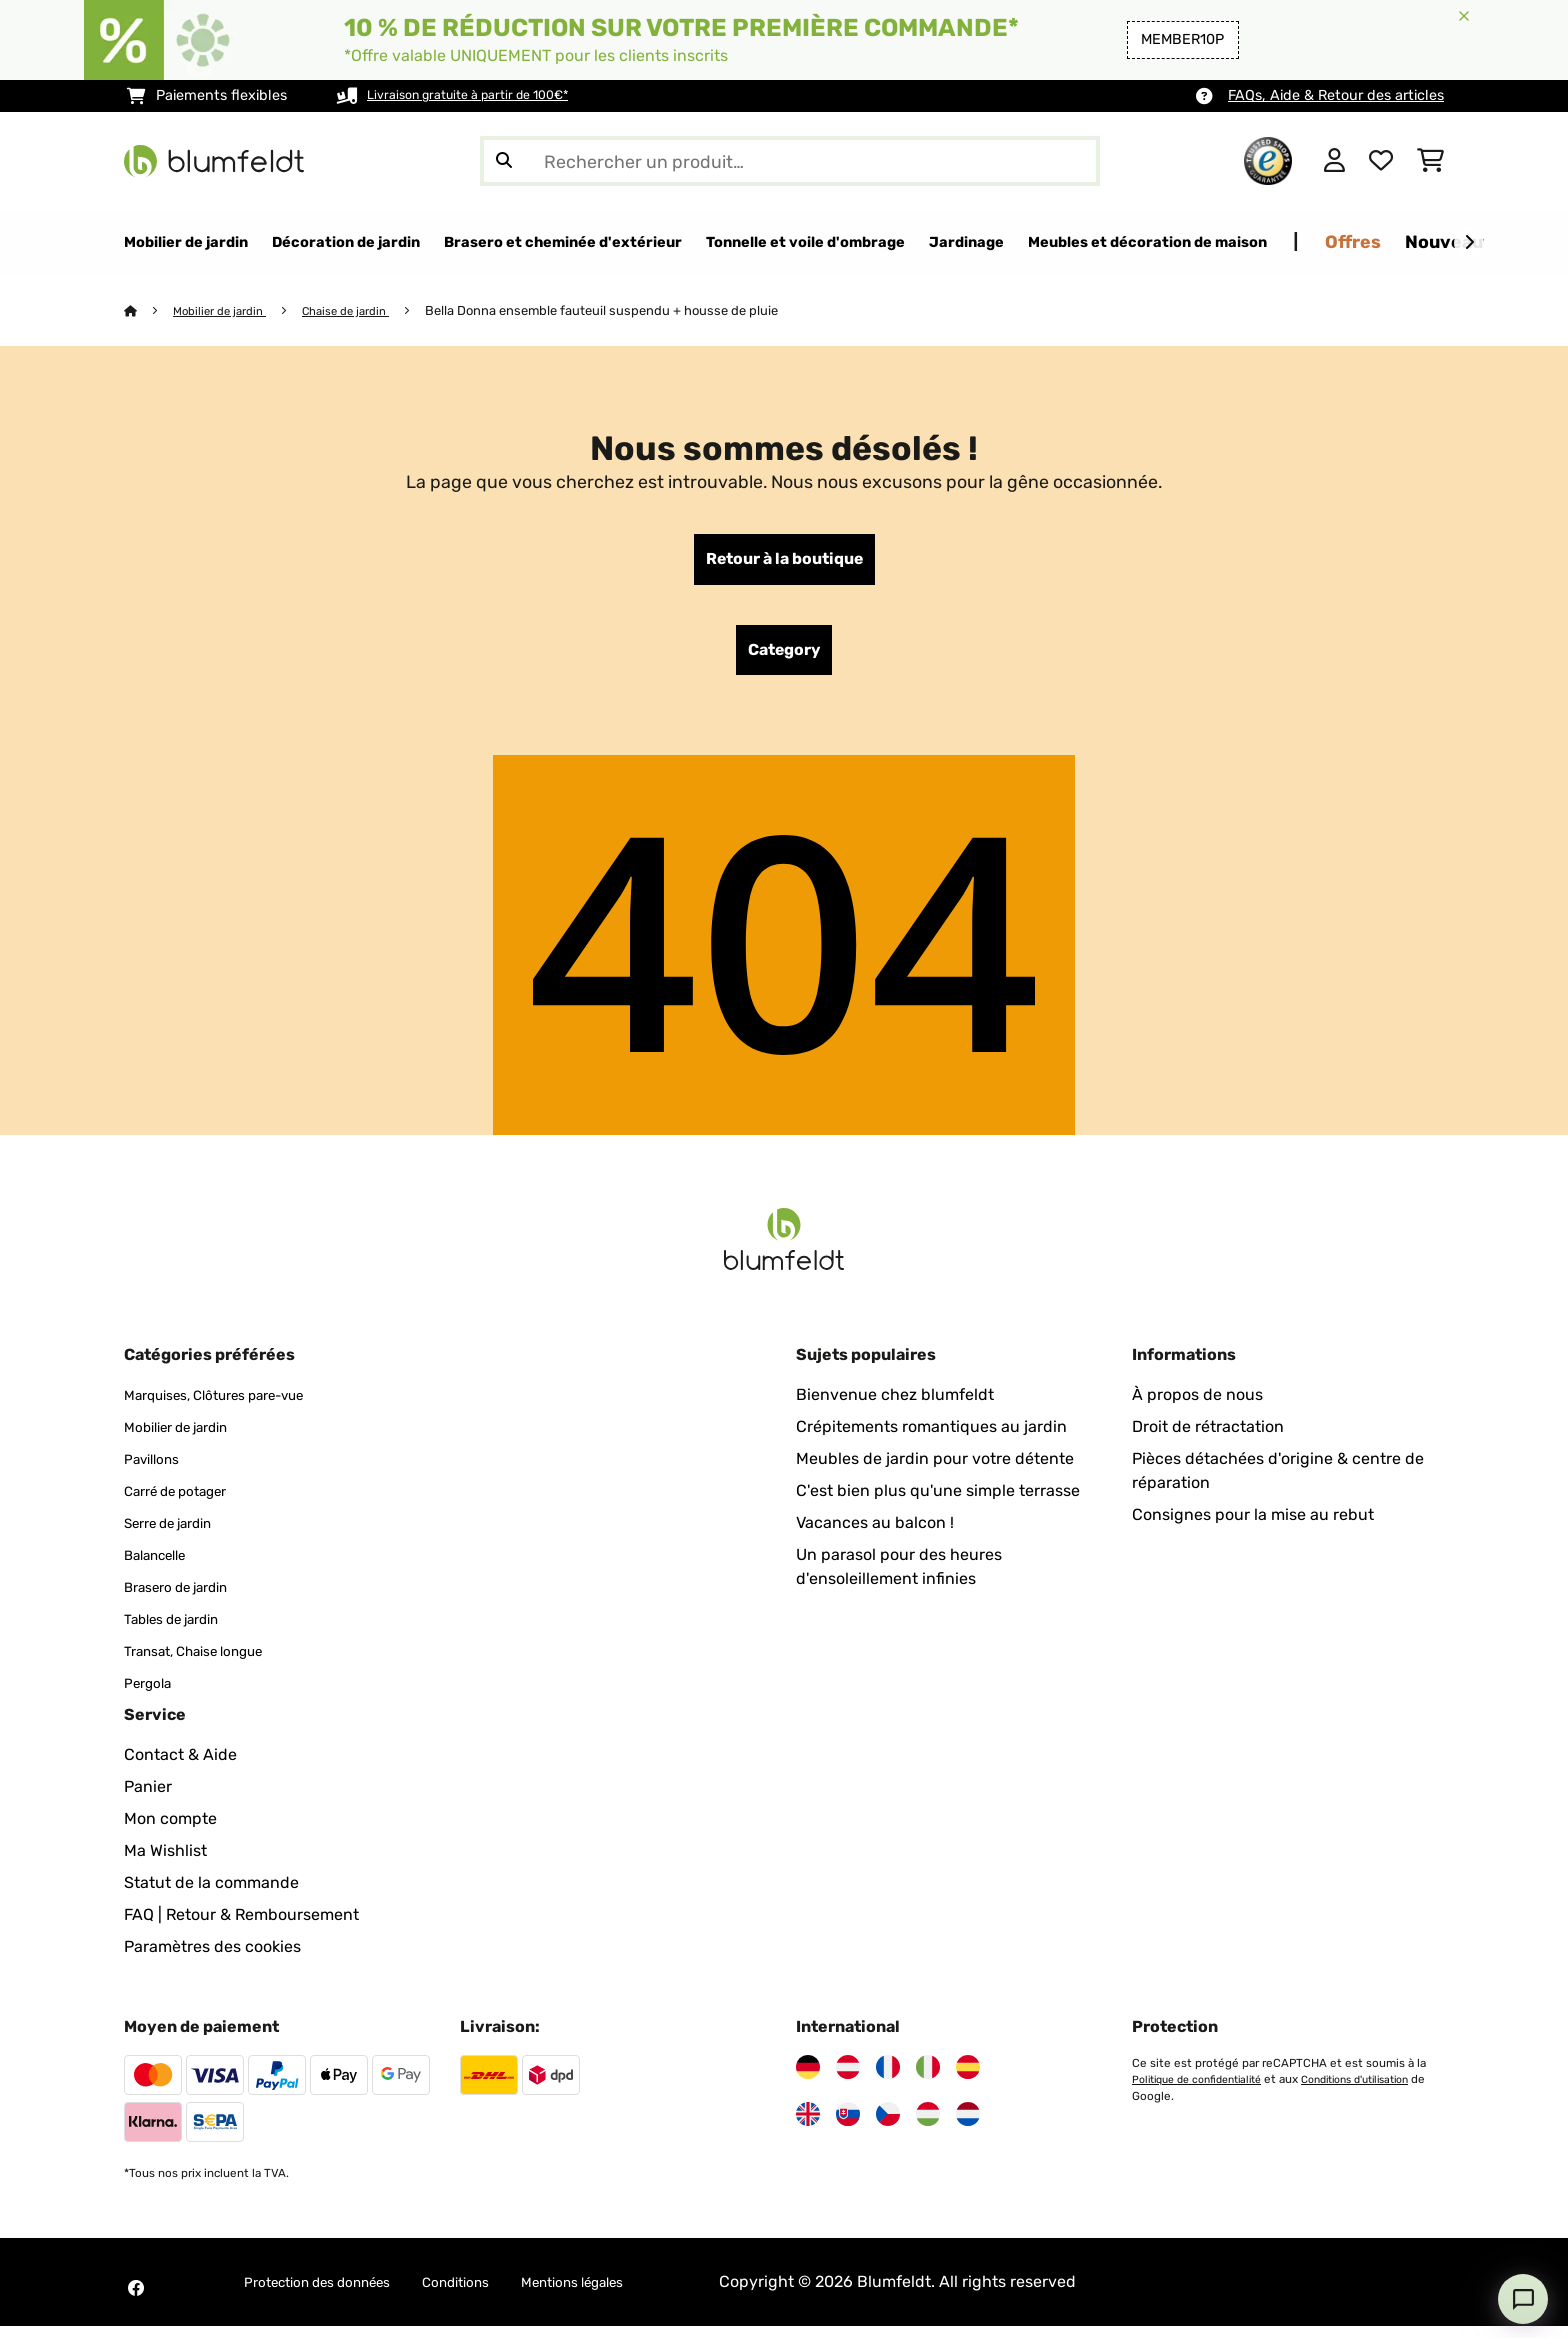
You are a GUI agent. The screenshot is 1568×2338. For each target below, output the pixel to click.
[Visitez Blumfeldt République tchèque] (888, 2126)
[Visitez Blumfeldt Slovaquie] (848, 2126)
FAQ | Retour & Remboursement (241, 1926)
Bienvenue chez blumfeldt (895, 1406)
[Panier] (1430, 161)
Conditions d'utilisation (1196, 2107)
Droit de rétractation (1208, 1438)
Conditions (494, 2293)
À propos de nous (1197, 1406)
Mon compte (170, 1830)
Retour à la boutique (784, 563)
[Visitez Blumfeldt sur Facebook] (136, 2300)
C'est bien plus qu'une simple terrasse (938, 1502)
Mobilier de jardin (227, 311)
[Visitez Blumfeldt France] (888, 2079)
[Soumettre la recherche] (504, 161)
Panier (148, 1798)
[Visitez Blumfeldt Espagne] (968, 2079)
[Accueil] (149, 311)
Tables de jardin (183, 1630)
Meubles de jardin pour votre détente (935, 1470)
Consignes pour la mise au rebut (1253, 1526)
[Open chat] (1523, 2299)
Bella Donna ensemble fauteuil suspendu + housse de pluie (626, 311)
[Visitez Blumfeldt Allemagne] (808, 2079)
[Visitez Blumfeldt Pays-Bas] (968, 2126)
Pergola (152, 1694)
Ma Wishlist (165, 1862)
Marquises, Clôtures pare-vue (235, 1406)
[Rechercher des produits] (790, 161)
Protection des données (333, 2293)
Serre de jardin (179, 1534)
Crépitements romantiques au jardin (931, 1438)
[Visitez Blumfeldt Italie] (928, 2079)
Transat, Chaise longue (209, 1662)
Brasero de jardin (188, 1598)
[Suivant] (1469, 243)
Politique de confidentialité (1206, 2091)
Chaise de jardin (364, 311)
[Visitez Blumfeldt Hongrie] (928, 2126)
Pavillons (157, 1470)
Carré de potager (187, 1502)
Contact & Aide (180, 1766)
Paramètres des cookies (212, 1958)
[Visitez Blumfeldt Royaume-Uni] (808, 2126)
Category (784, 659)
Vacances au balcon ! (875, 1534)
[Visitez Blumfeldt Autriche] (848, 2079)
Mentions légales (630, 2293)
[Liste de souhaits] (1381, 161)
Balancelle (163, 1566)
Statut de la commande (211, 1894)
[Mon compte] (1334, 161)
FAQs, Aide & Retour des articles (1336, 95)
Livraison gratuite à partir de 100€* (484, 95)
